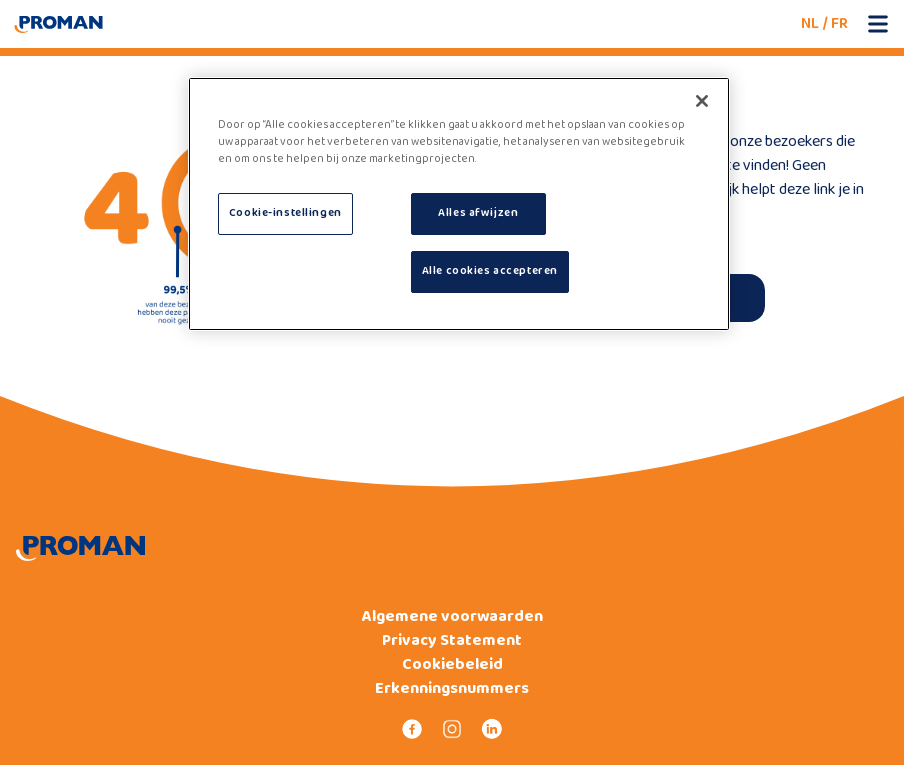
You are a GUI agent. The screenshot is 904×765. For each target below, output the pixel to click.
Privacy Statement (452, 641)
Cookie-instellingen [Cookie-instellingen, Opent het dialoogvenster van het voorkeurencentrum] (285, 213)
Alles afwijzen (478, 213)
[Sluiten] (702, 101)
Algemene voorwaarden (452, 617)
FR (839, 23)
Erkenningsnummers (452, 689)
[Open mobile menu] (878, 24)
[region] (459, 204)
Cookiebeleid (452, 665)
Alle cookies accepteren (490, 271)
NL (810, 23)
